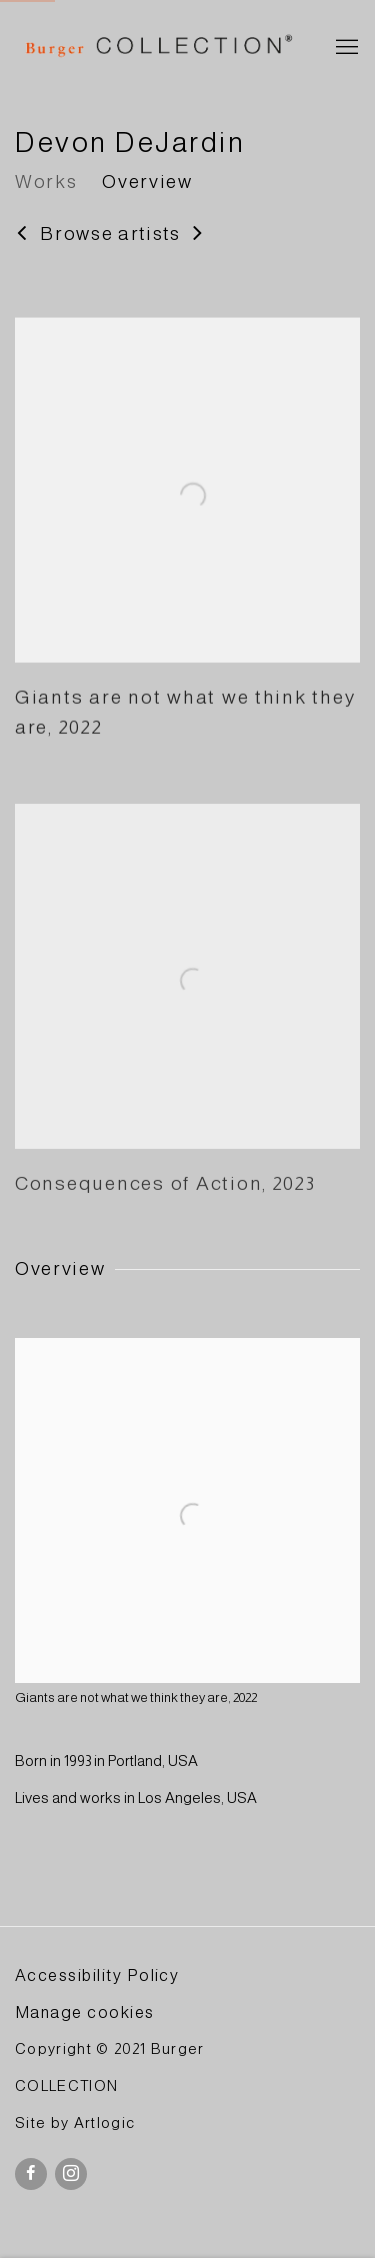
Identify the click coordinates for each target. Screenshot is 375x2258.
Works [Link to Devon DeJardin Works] (46, 181)
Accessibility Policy (97, 1975)
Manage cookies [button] (85, 2012)
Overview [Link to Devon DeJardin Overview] (147, 181)
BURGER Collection (157, 48)
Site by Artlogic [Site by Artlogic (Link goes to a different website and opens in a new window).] (75, 2123)
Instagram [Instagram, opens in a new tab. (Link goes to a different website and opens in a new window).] (71, 2174)
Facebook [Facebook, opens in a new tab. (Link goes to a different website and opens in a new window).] (31, 2174)
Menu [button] (345, 48)
